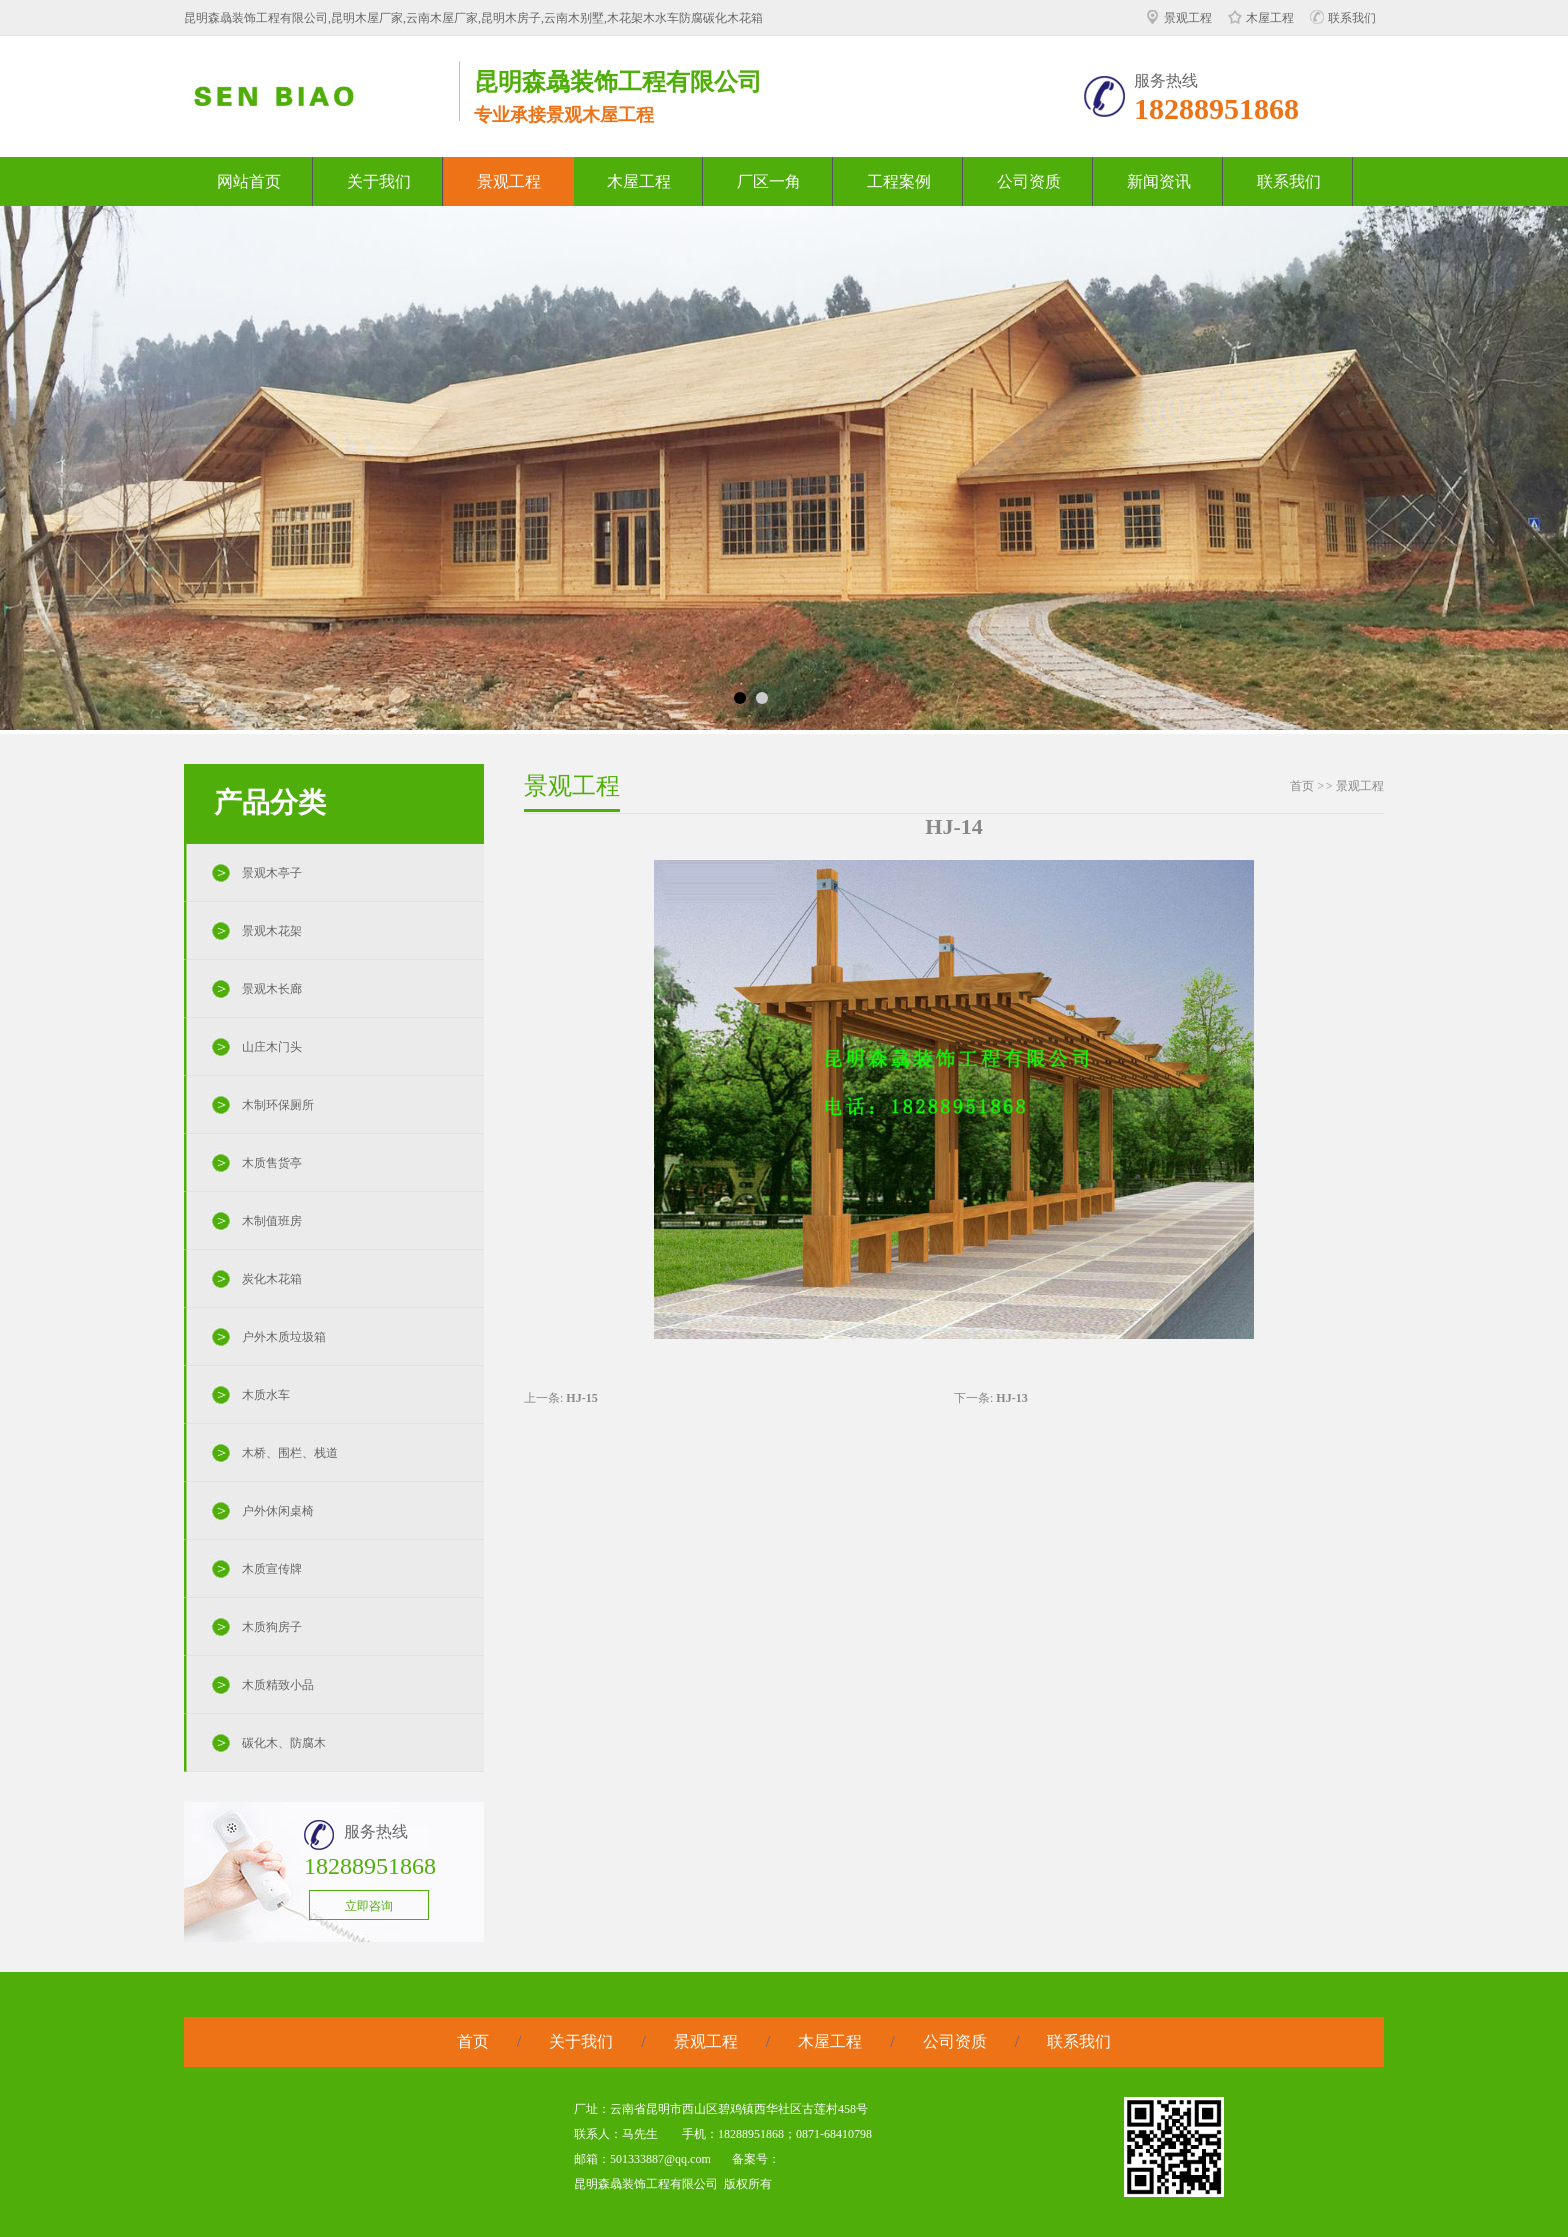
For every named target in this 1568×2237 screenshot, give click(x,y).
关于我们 (379, 181)
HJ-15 (581, 1398)
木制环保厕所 (278, 1105)
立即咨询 (369, 1906)
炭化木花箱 (272, 1279)
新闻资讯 (1159, 181)
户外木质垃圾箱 (284, 1337)
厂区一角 (769, 181)
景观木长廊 (272, 989)
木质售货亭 (272, 1163)
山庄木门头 (272, 1047)
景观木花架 (272, 931)
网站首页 (249, 181)
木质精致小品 (278, 1685)
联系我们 (1343, 17)
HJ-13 (1011, 1398)
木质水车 (266, 1395)
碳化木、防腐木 (284, 1743)
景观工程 (1179, 17)
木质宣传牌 (272, 1569)
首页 (1302, 786)
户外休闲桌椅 (278, 1511)
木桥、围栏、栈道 (290, 1453)
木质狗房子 (272, 1627)
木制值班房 (272, 1221)
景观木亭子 (272, 873)
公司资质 (1029, 181)
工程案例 (899, 181)
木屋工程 (1261, 17)
